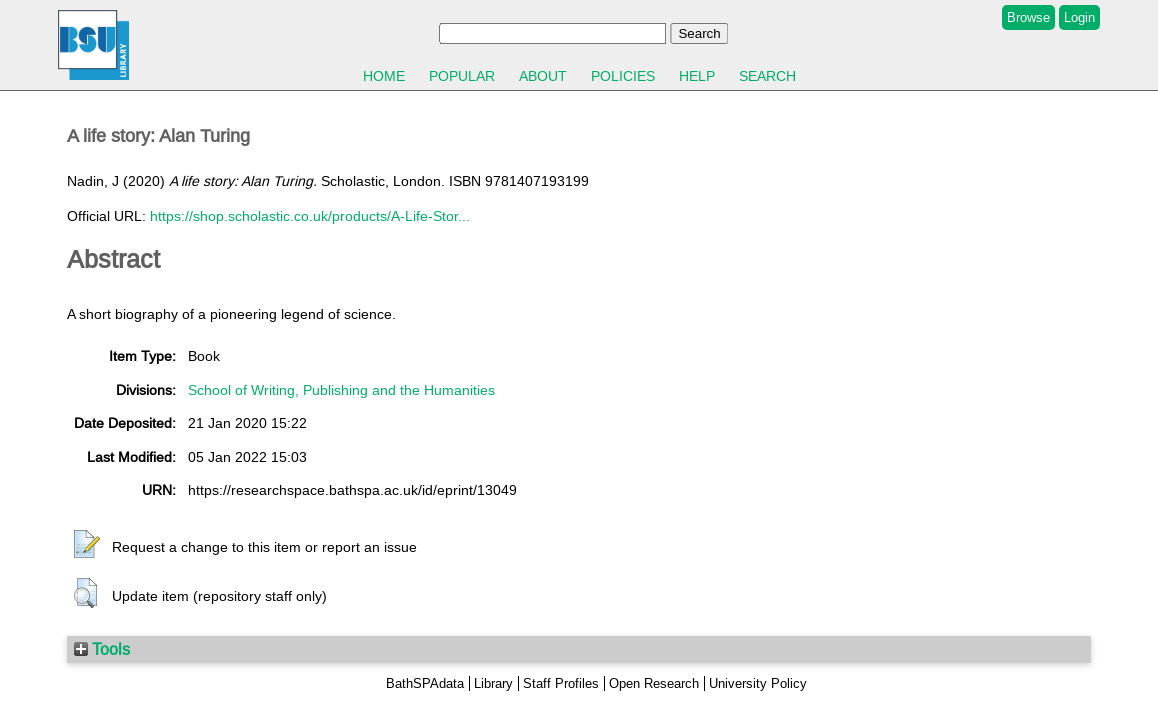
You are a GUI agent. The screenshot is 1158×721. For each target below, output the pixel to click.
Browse (1028, 17)
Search (767, 76)
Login (1079, 17)
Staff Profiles (561, 683)
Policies (623, 76)
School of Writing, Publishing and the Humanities (341, 390)
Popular (462, 76)
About (543, 76)
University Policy (758, 683)
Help (697, 76)
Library (493, 683)
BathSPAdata (425, 683)
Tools (102, 649)
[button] (87, 545)
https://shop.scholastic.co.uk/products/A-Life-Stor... (310, 216)
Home (384, 76)
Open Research (654, 683)
